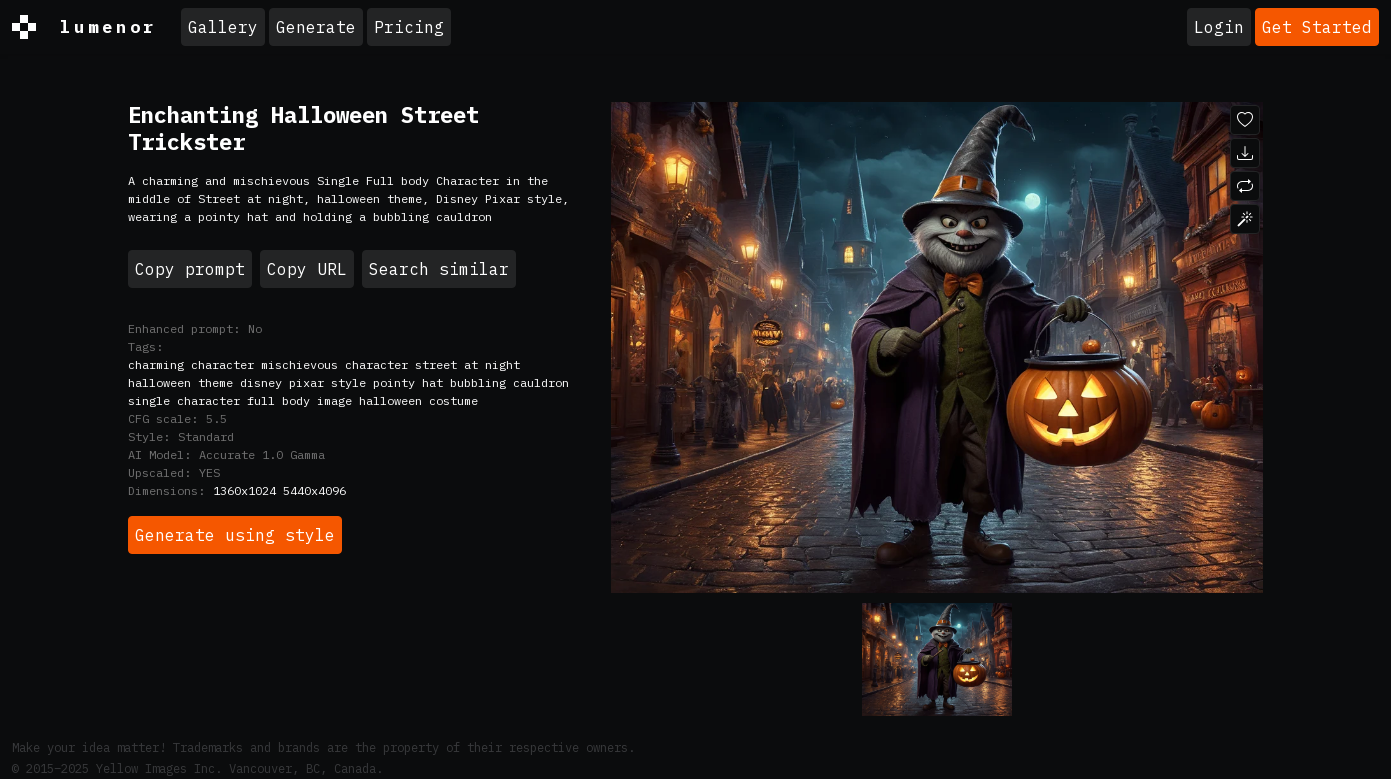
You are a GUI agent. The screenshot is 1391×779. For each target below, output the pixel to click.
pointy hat (408, 382)
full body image (299, 400)
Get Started (1317, 27)
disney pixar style (303, 382)
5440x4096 (314, 490)
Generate (316, 27)
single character (184, 400)
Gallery (223, 27)
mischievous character (334, 364)
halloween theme (180, 382)
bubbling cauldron (509, 382)
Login (1219, 27)
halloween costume (418, 400)
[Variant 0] (937, 659)
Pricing (409, 27)
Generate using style (235, 535)
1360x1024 (244, 490)
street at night (467, 364)
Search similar (439, 269)
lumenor (84, 27)
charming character (191, 364)
